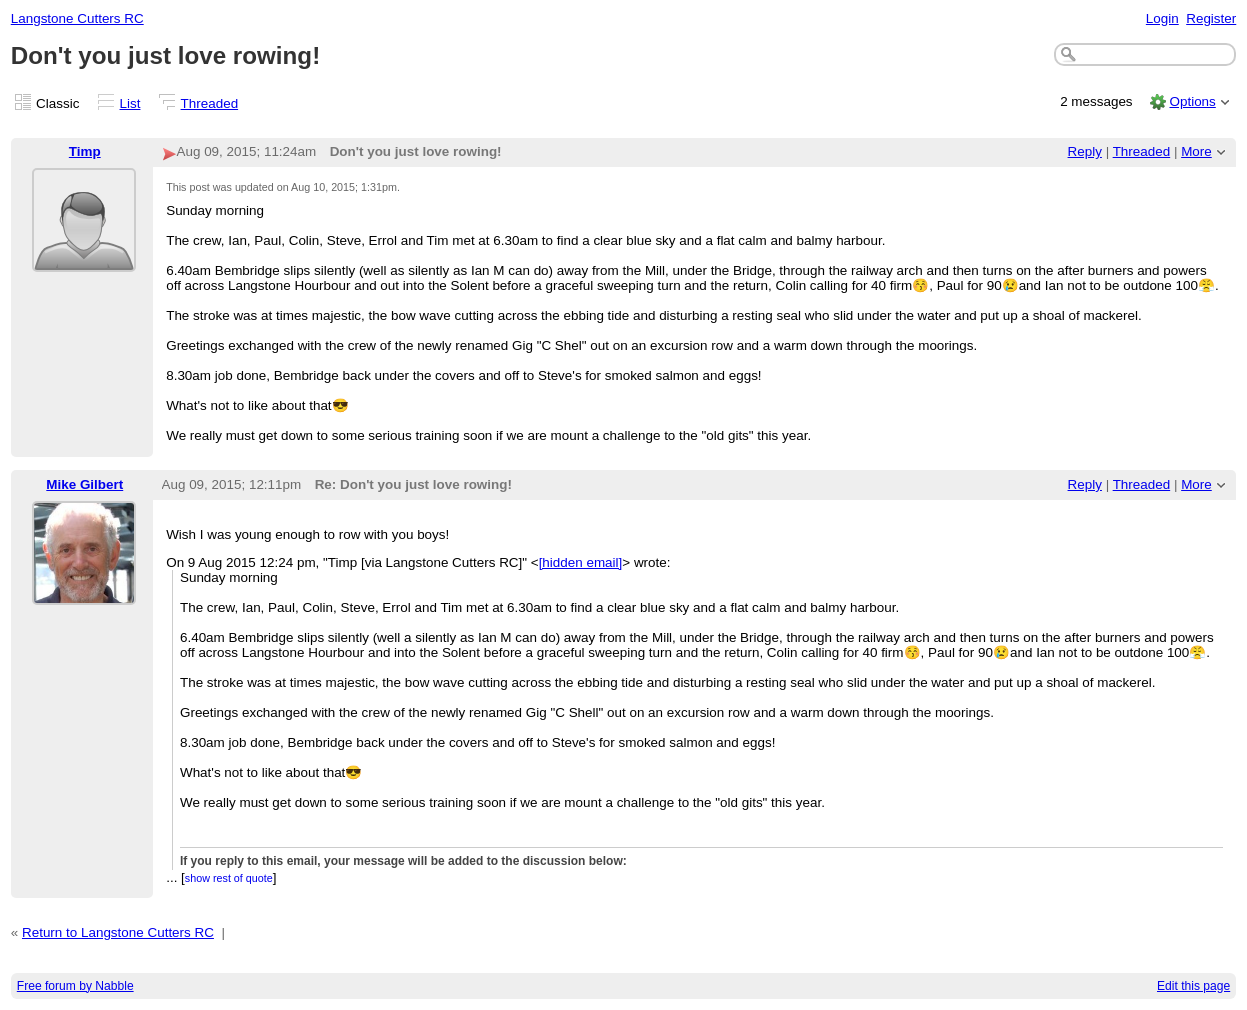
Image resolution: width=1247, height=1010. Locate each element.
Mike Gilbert (84, 484)
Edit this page (1193, 986)
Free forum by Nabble (75, 986)
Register (1211, 18)
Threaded (210, 103)
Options (1192, 101)
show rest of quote (229, 878)
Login (1162, 18)
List (130, 103)
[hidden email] (581, 562)
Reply (1085, 151)
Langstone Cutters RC (77, 18)
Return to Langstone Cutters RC (118, 932)
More (1196, 151)
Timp (85, 151)
